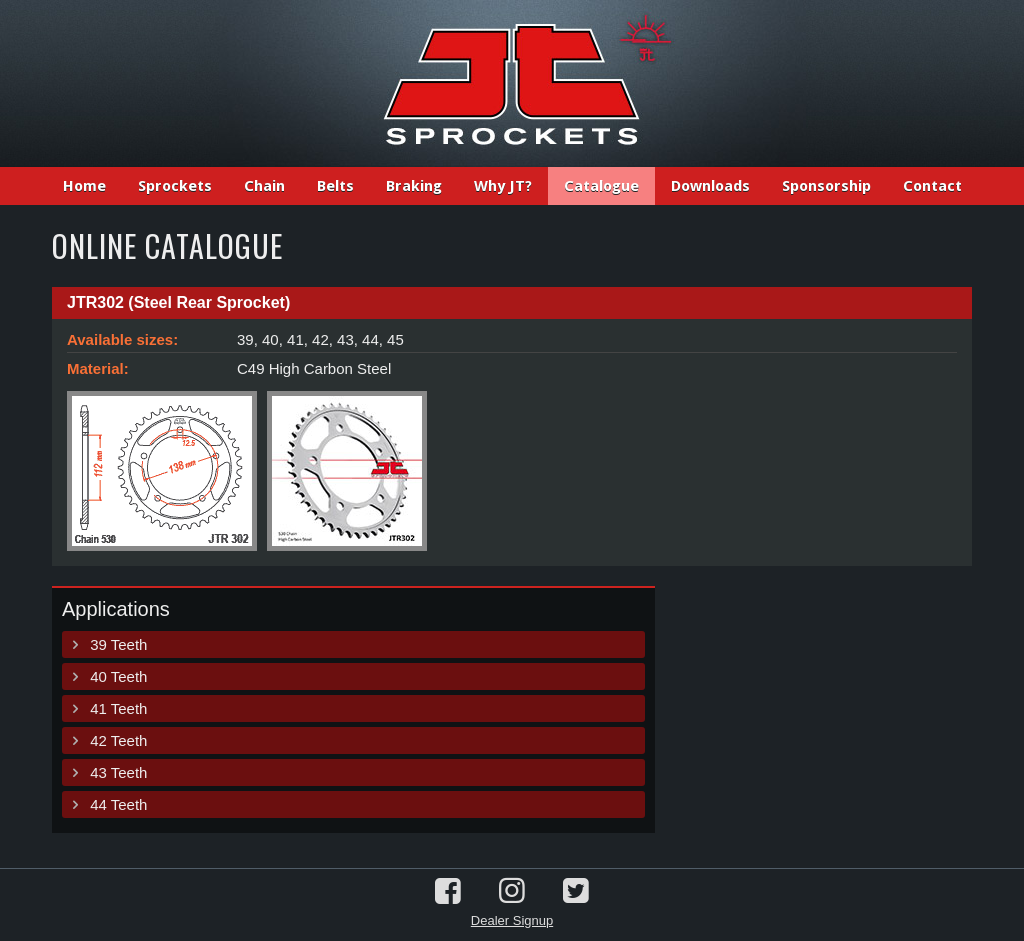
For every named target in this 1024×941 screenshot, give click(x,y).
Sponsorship (826, 186)
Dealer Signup (512, 920)
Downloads (710, 186)
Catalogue (601, 186)
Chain (264, 186)
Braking (414, 186)
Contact (932, 186)
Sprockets (175, 186)
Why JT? (503, 186)
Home (84, 186)
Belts (335, 186)
